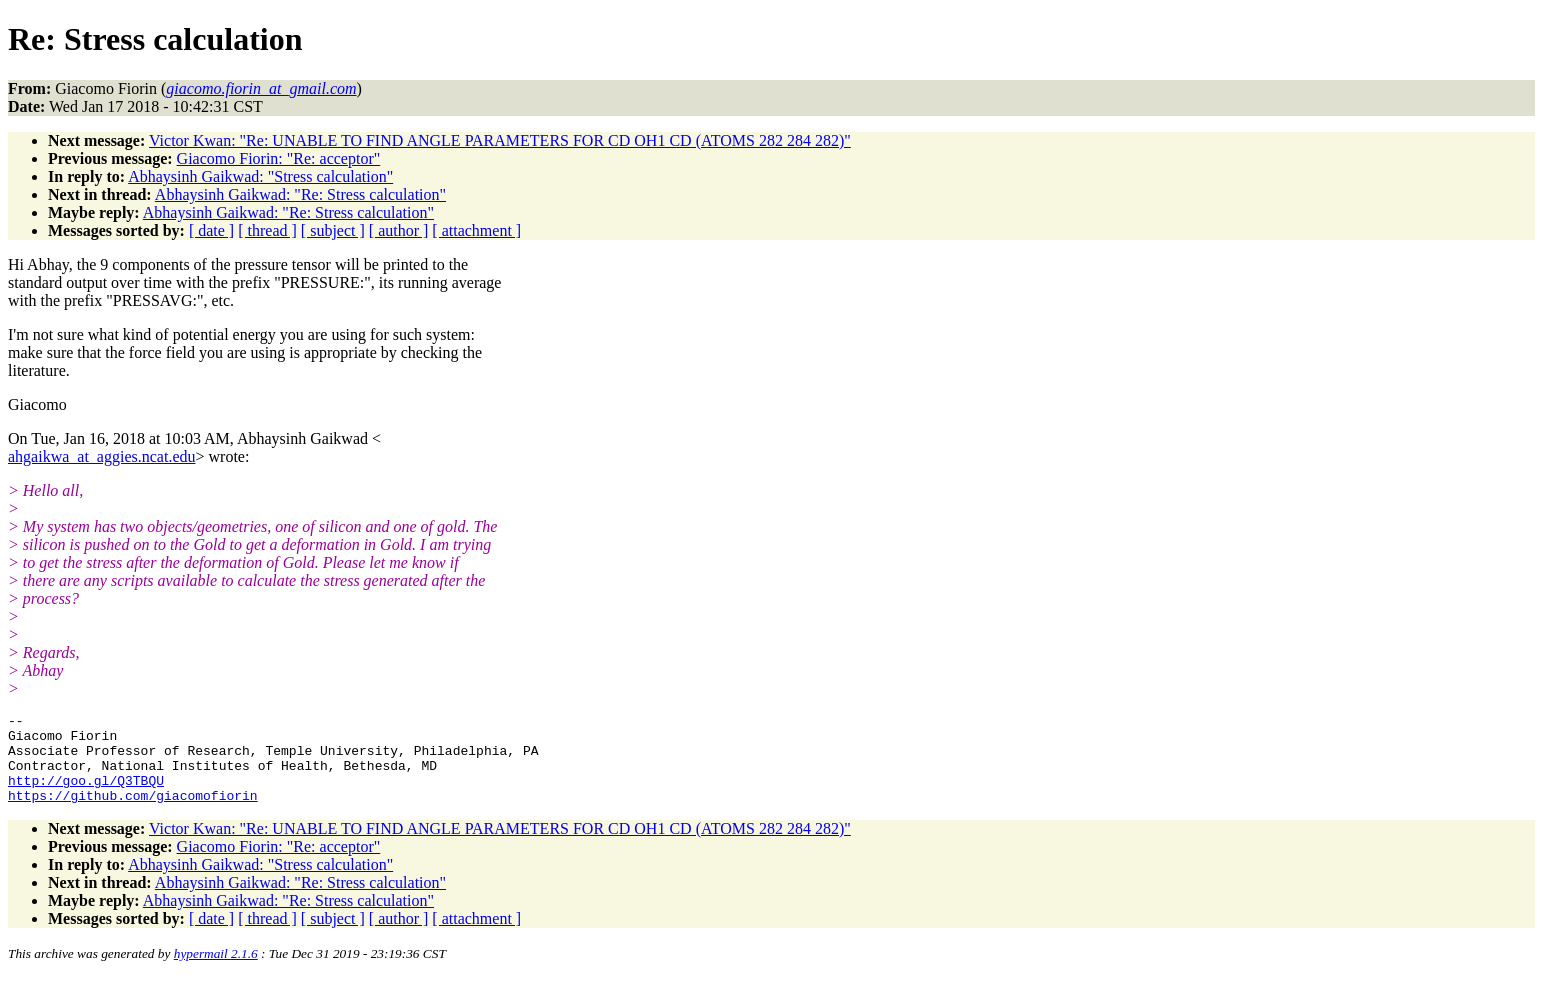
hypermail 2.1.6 (216, 971)
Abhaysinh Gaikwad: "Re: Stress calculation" (300, 194)
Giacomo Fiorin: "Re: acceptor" (279, 158)
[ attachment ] (476, 230)
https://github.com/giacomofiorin (133, 813)
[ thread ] (267, 230)
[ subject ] (333, 230)
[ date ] (211, 230)
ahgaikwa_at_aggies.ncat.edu (101, 456)
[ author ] (399, 230)
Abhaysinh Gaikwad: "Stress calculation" (260, 176)
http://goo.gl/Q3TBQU (86, 795)
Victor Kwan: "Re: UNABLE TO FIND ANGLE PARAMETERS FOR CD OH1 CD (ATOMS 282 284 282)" (500, 140)
